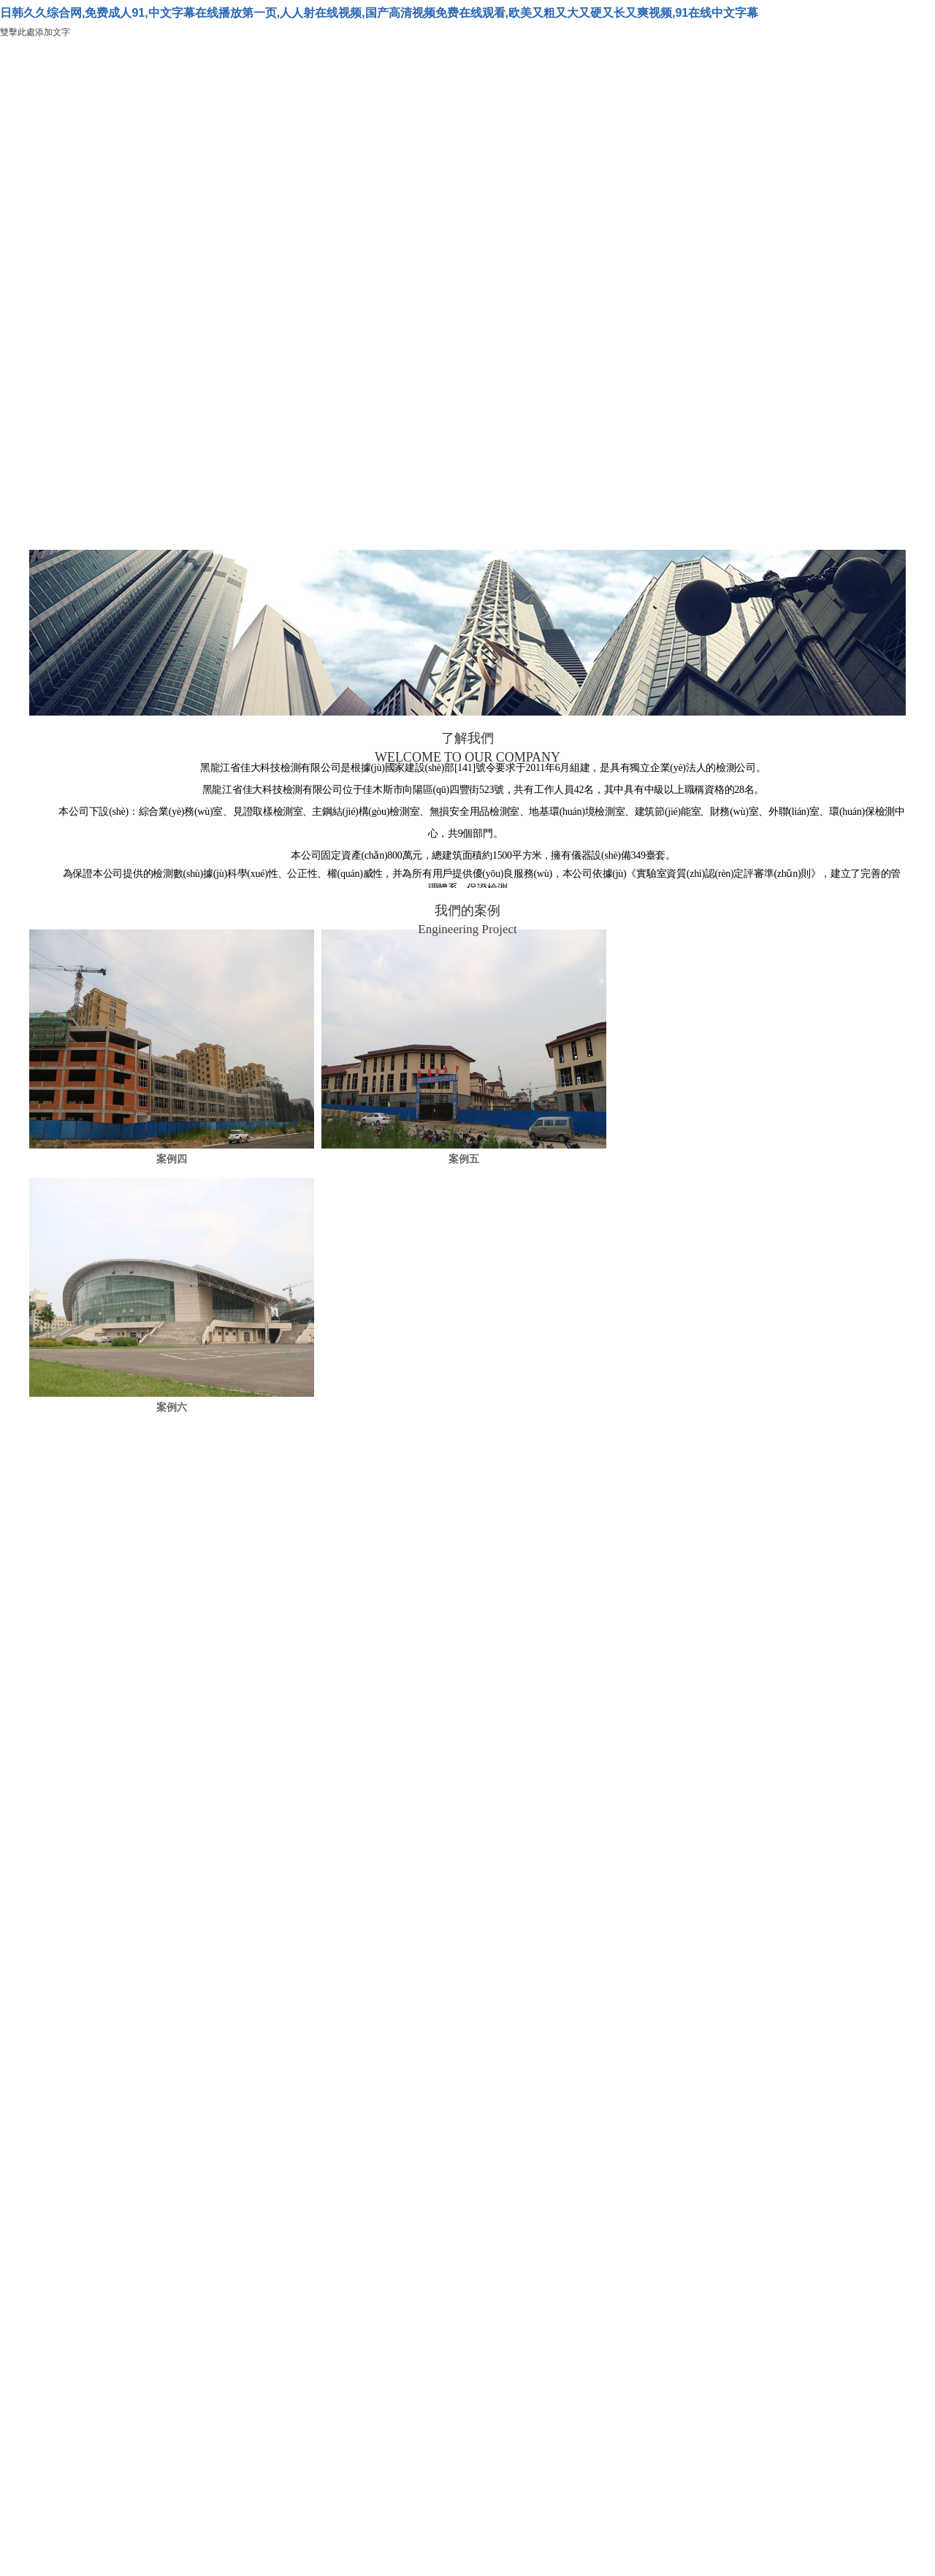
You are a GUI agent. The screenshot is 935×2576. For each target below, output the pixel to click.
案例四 (171, 1159)
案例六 (171, 1407)
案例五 (464, 1159)
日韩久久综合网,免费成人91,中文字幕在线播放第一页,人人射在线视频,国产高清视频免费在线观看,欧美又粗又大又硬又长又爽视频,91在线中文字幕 (379, 13)
